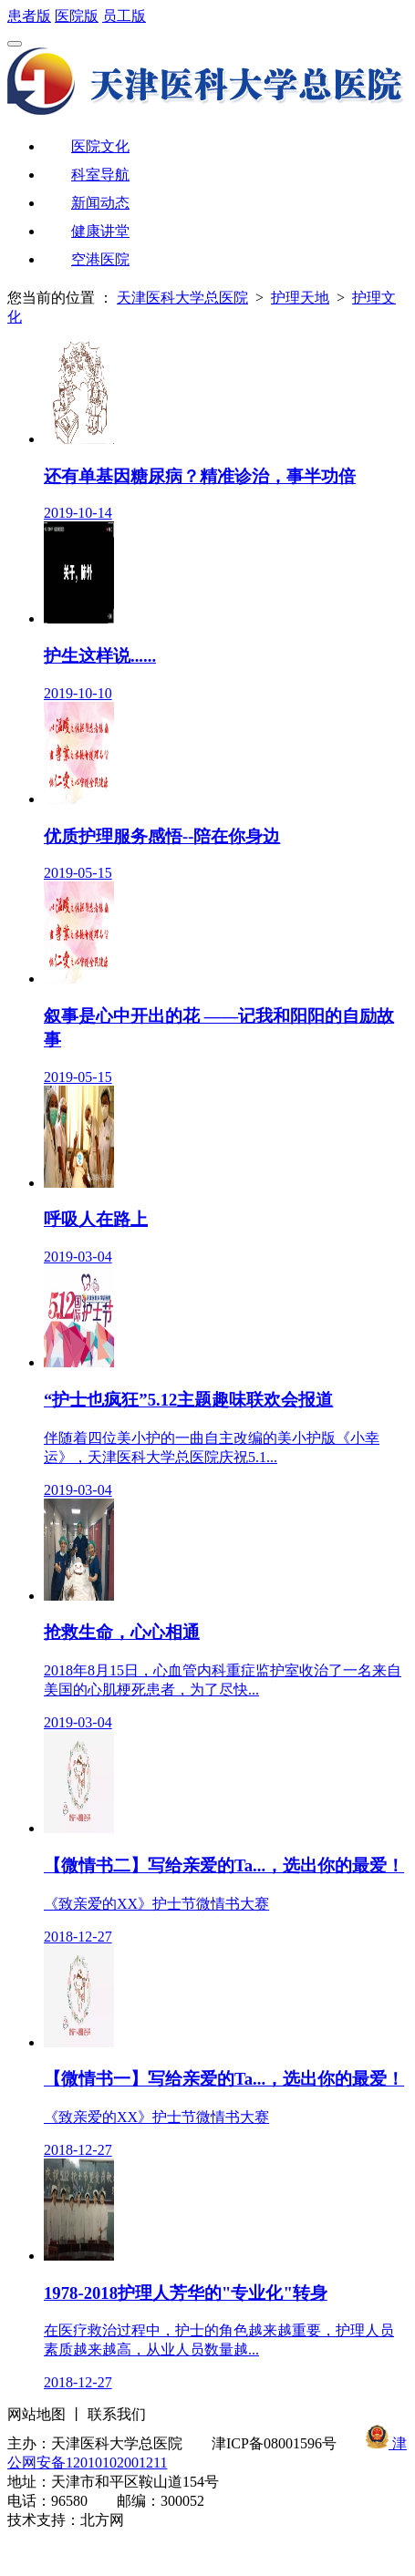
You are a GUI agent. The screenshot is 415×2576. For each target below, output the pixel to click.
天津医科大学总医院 (182, 297)
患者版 (29, 16)
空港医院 (100, 259)
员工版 (124, 16)
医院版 (77, 16)
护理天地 (300, 297)
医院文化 (100, 146)
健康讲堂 (100, 231)
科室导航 (100, 174)
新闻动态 (100, 203)
